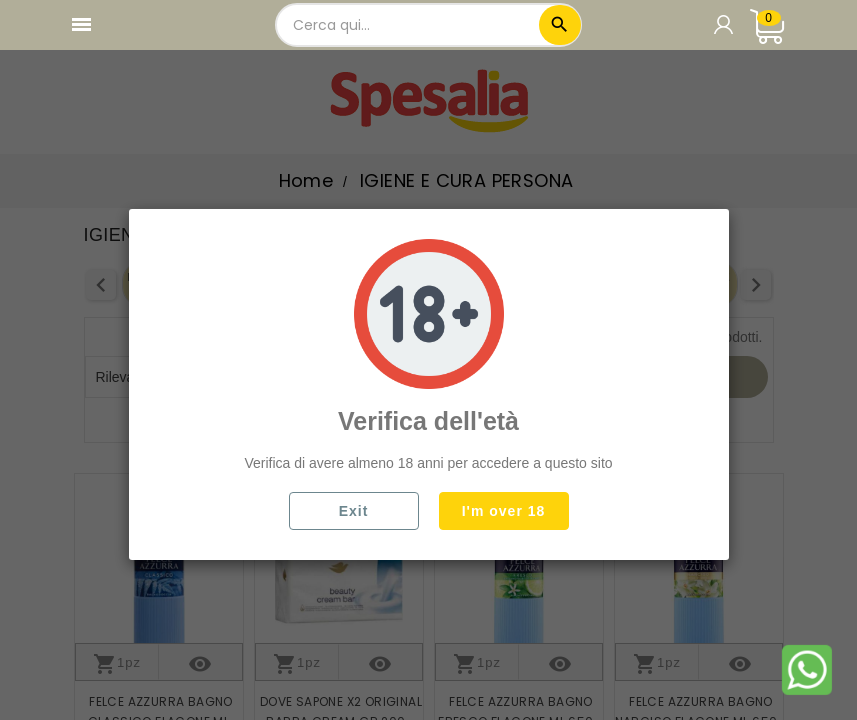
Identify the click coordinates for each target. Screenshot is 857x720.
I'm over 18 (504, 511)
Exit (354, 511)
